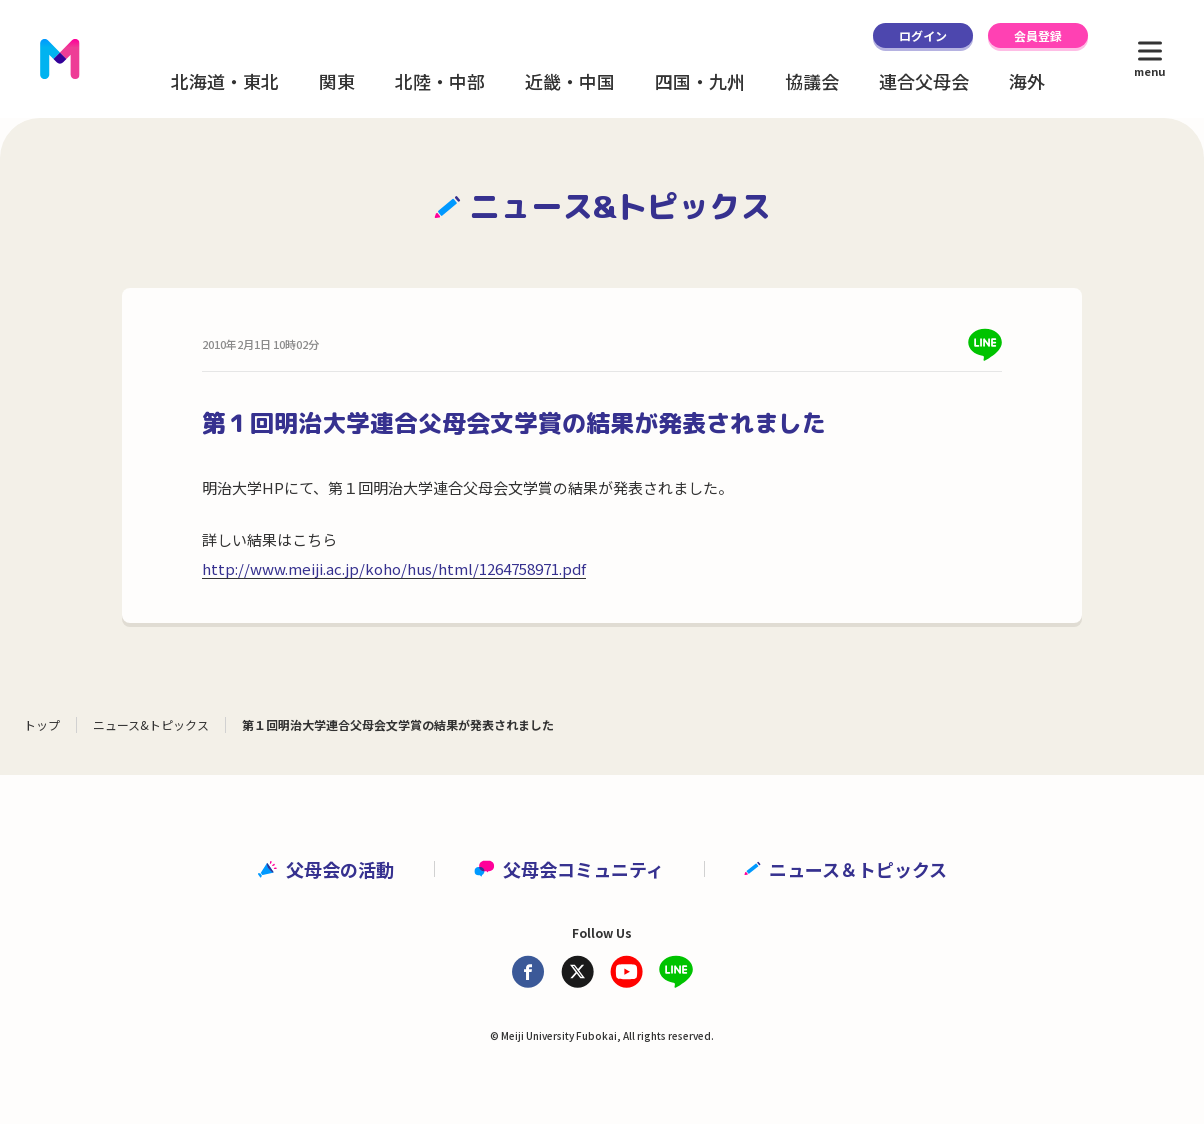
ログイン (923, 35)
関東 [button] (337, 81)
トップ (42, 724)
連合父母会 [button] (924, 81)
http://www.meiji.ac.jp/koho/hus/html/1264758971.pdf (394, 568)
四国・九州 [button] (700, 81)
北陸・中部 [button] (440, 81)
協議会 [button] (812, 81)
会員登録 (1038, 35)
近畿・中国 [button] (570, 81)
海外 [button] (1027, 81)
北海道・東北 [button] (225, 81)
